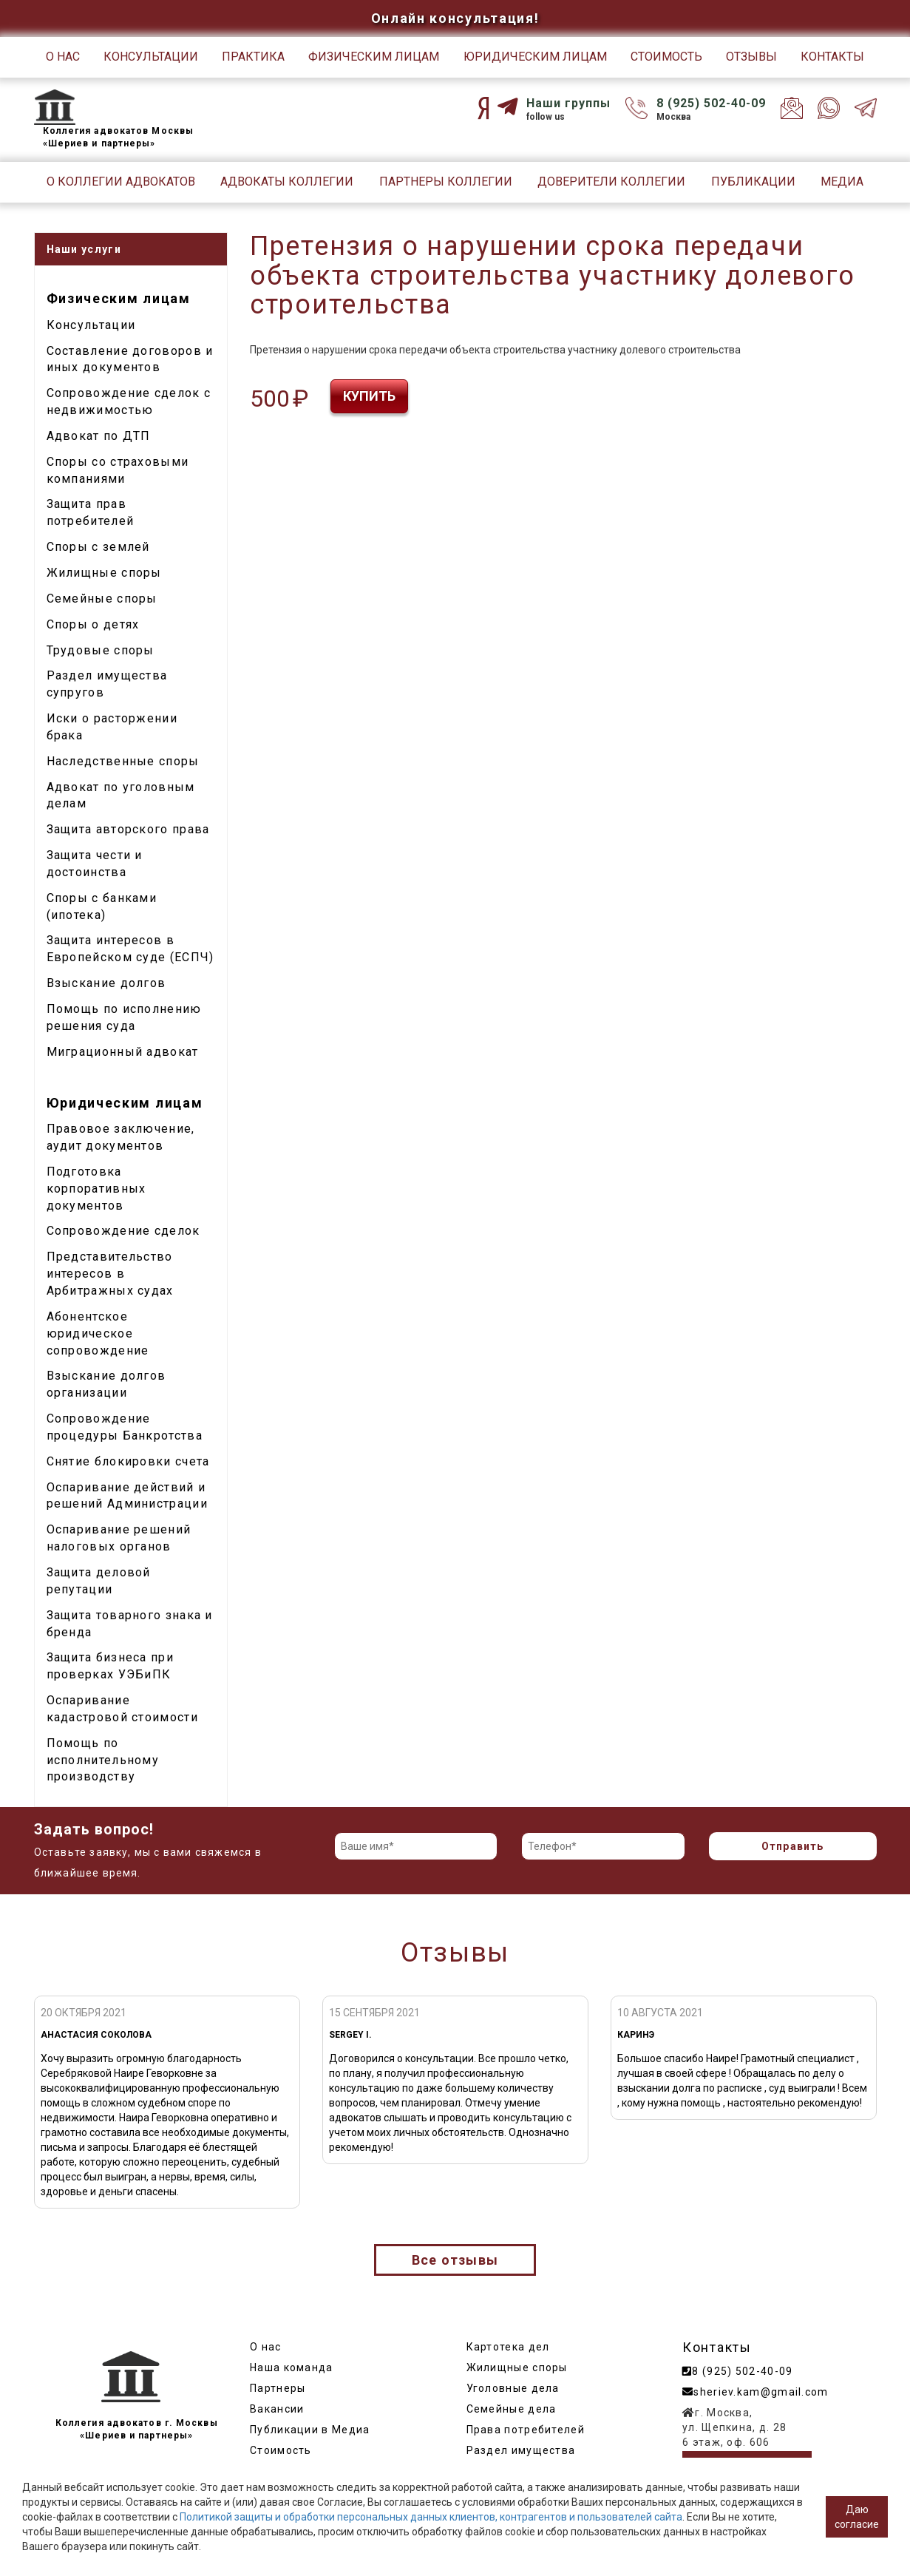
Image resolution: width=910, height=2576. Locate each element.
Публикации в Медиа (310, 2430)
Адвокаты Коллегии (286, 181)
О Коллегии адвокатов (121, 181)
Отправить (792, 1846)
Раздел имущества (521, 2450)
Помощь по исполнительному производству (103, 1760)
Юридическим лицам (535, 57)
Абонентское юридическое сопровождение (98, 1333)
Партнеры (277, 2388)
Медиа (842, 181)
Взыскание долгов (106, 983)
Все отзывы (455, 2260)
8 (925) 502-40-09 (711, 103)
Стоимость (666, 57)
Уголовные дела (513, 2388)
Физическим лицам (373, 57)
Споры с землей (98, 547)
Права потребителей (525, 2430)
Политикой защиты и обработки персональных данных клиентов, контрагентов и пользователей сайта (431, 2517)
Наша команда (291, 2367)
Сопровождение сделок (123, 1231)
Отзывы (751, 57)
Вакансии (277, 2409)
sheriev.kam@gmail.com (755, 2392)
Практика (253, 57)
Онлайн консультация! (455, 18)
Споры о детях (93, 624)
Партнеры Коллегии (445, 181)
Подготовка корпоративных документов (96, 1189)
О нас (63, 57)
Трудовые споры (101, 650)
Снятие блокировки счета (128, 1461)
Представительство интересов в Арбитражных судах (110, 1274)
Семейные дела (511, 2409)
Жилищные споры (104, 573)
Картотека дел (508, 2347)
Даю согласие (857, 2517)
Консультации (150, 57)
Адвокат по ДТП (99, 436)
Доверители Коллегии (611, 181)
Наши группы (568, 103)
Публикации (753, 181)
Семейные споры (102, 599)
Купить (369, 396)
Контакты (832, 57)
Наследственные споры (123, 761)
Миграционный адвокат (123, 1052)
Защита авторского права (128, 829)
